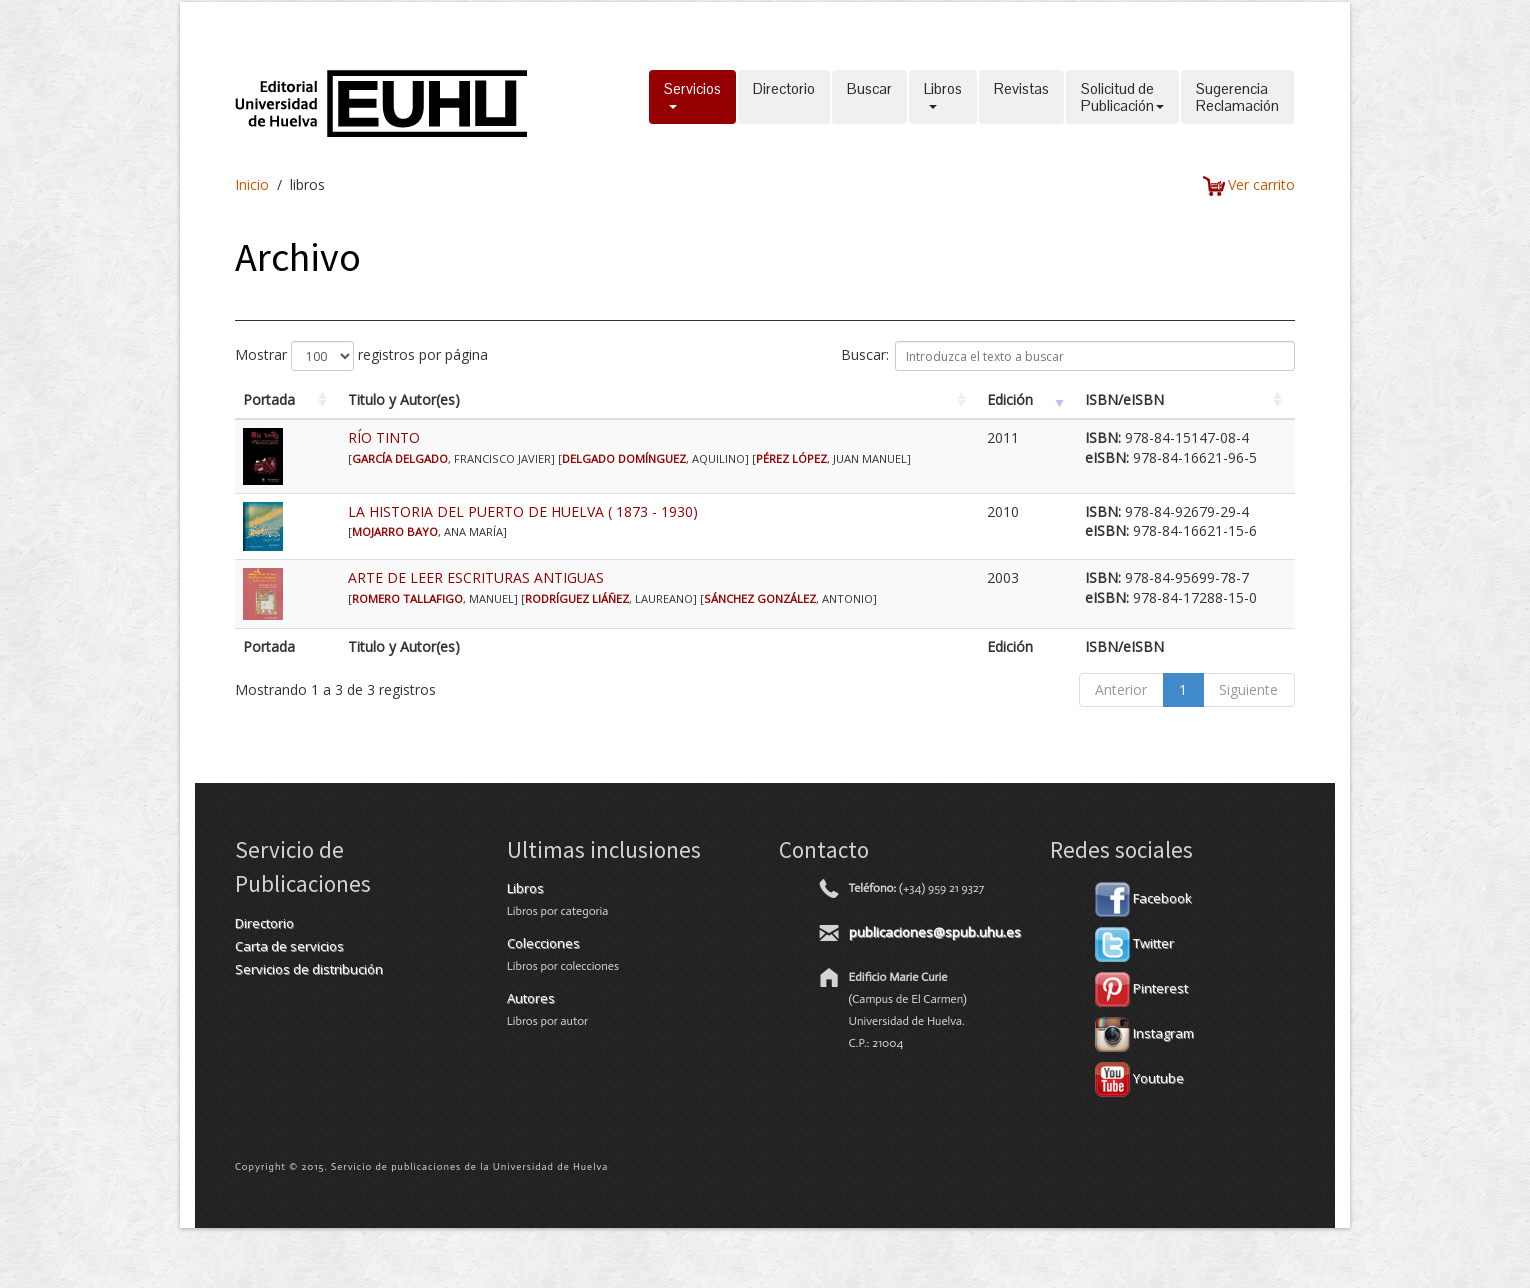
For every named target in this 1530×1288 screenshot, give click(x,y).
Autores (531, 998)
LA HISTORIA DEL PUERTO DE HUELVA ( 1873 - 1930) (523, 511)
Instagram (1144, 1033)
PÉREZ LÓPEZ (791, 458)
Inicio (252, 184)
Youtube (1139, 1078)
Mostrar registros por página (361, 356)
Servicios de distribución (309, 969)
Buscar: (1068, 356)
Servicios (692, 97)
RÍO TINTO (384, 437)
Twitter (1134, 943)
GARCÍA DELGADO (400, 458)
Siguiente (1248, 689)
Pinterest (1141, 988)
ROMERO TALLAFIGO (407, 598)
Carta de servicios (289, 946)
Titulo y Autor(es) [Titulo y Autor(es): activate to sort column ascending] (404, 399)
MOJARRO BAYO (395, 531)
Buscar (869, 97)
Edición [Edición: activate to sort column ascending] (1010, 399)
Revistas (1021, 97)
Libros (943, 97)
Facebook (1143, 898)
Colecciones (543, 943)
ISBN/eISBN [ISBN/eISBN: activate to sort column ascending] (1124, 399)
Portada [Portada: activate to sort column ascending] (269, 399)
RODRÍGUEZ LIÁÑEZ (577, 598)
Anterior (1121, 689)
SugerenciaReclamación (1237, 97)
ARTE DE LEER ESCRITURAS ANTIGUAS (476, 577)
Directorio (784, 97)
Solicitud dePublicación (1122, 97)
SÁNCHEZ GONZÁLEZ (760, 598)
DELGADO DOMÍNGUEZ (624, 458)
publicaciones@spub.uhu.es (935, 932)
